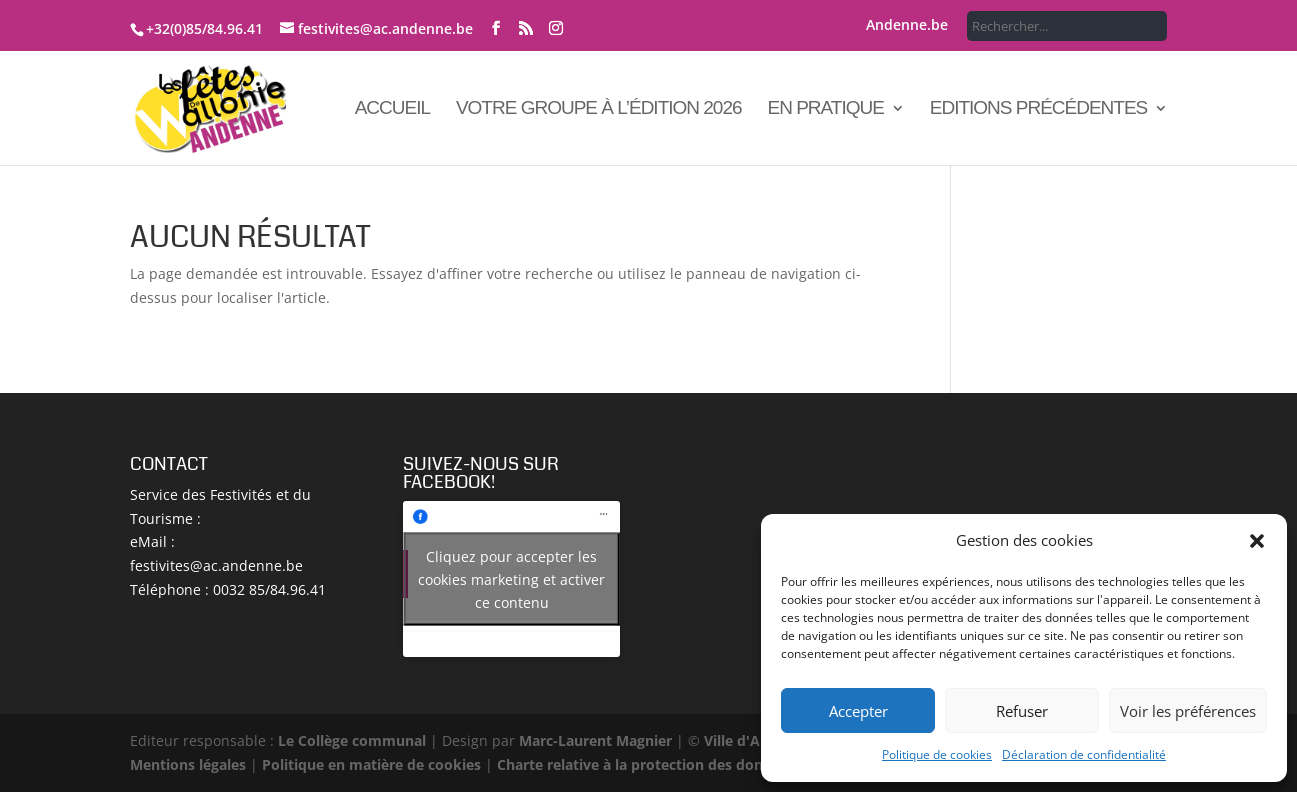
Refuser (1022, 711)
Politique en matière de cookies (371, 764)
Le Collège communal (352, 740)
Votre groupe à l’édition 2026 (599, 109)
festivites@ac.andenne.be (216, 565)
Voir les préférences (1188, 711)
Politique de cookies (937, 754)
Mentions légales (188, 764)
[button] (1257, 541)
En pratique (825, 109)
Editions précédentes (1039, 109)
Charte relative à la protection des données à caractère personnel (722, 764)
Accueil (392, 109)
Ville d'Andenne (756, 740)
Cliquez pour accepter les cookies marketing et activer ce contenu (511, 578)
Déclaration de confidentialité (1084, 754)
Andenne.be (907, 26)
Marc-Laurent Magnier (595, 740)
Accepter (858, 711)
